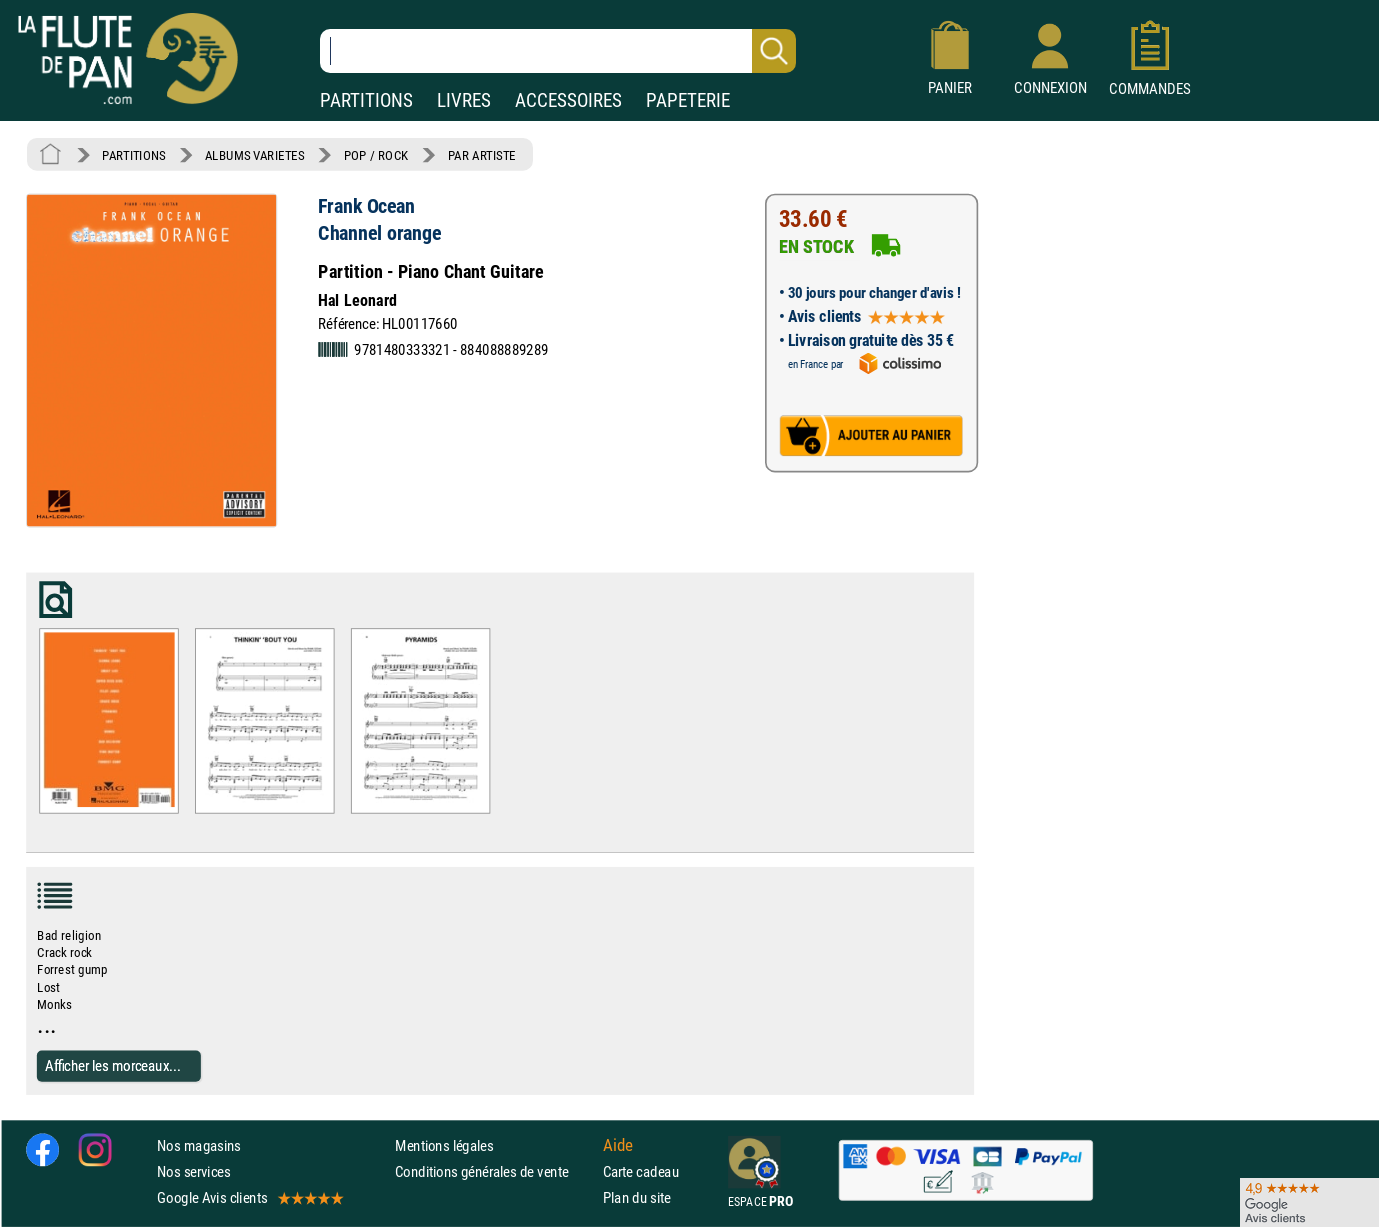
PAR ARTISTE (482, 155)
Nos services (193, 1171)
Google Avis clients (249, 1197)
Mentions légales (444, 1144)
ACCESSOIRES (568, 100)
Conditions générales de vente (494, 1171)
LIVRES (464, 100)
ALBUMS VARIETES (254, 155)
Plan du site (637, 1197)
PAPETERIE (688, 100)
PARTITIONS (366, 100)
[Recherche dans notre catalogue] (558, 51)
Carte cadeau (641, 1171)
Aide (618, 1145)
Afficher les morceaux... (113, 1065)
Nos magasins (199, 1144)
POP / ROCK (376, 155)
